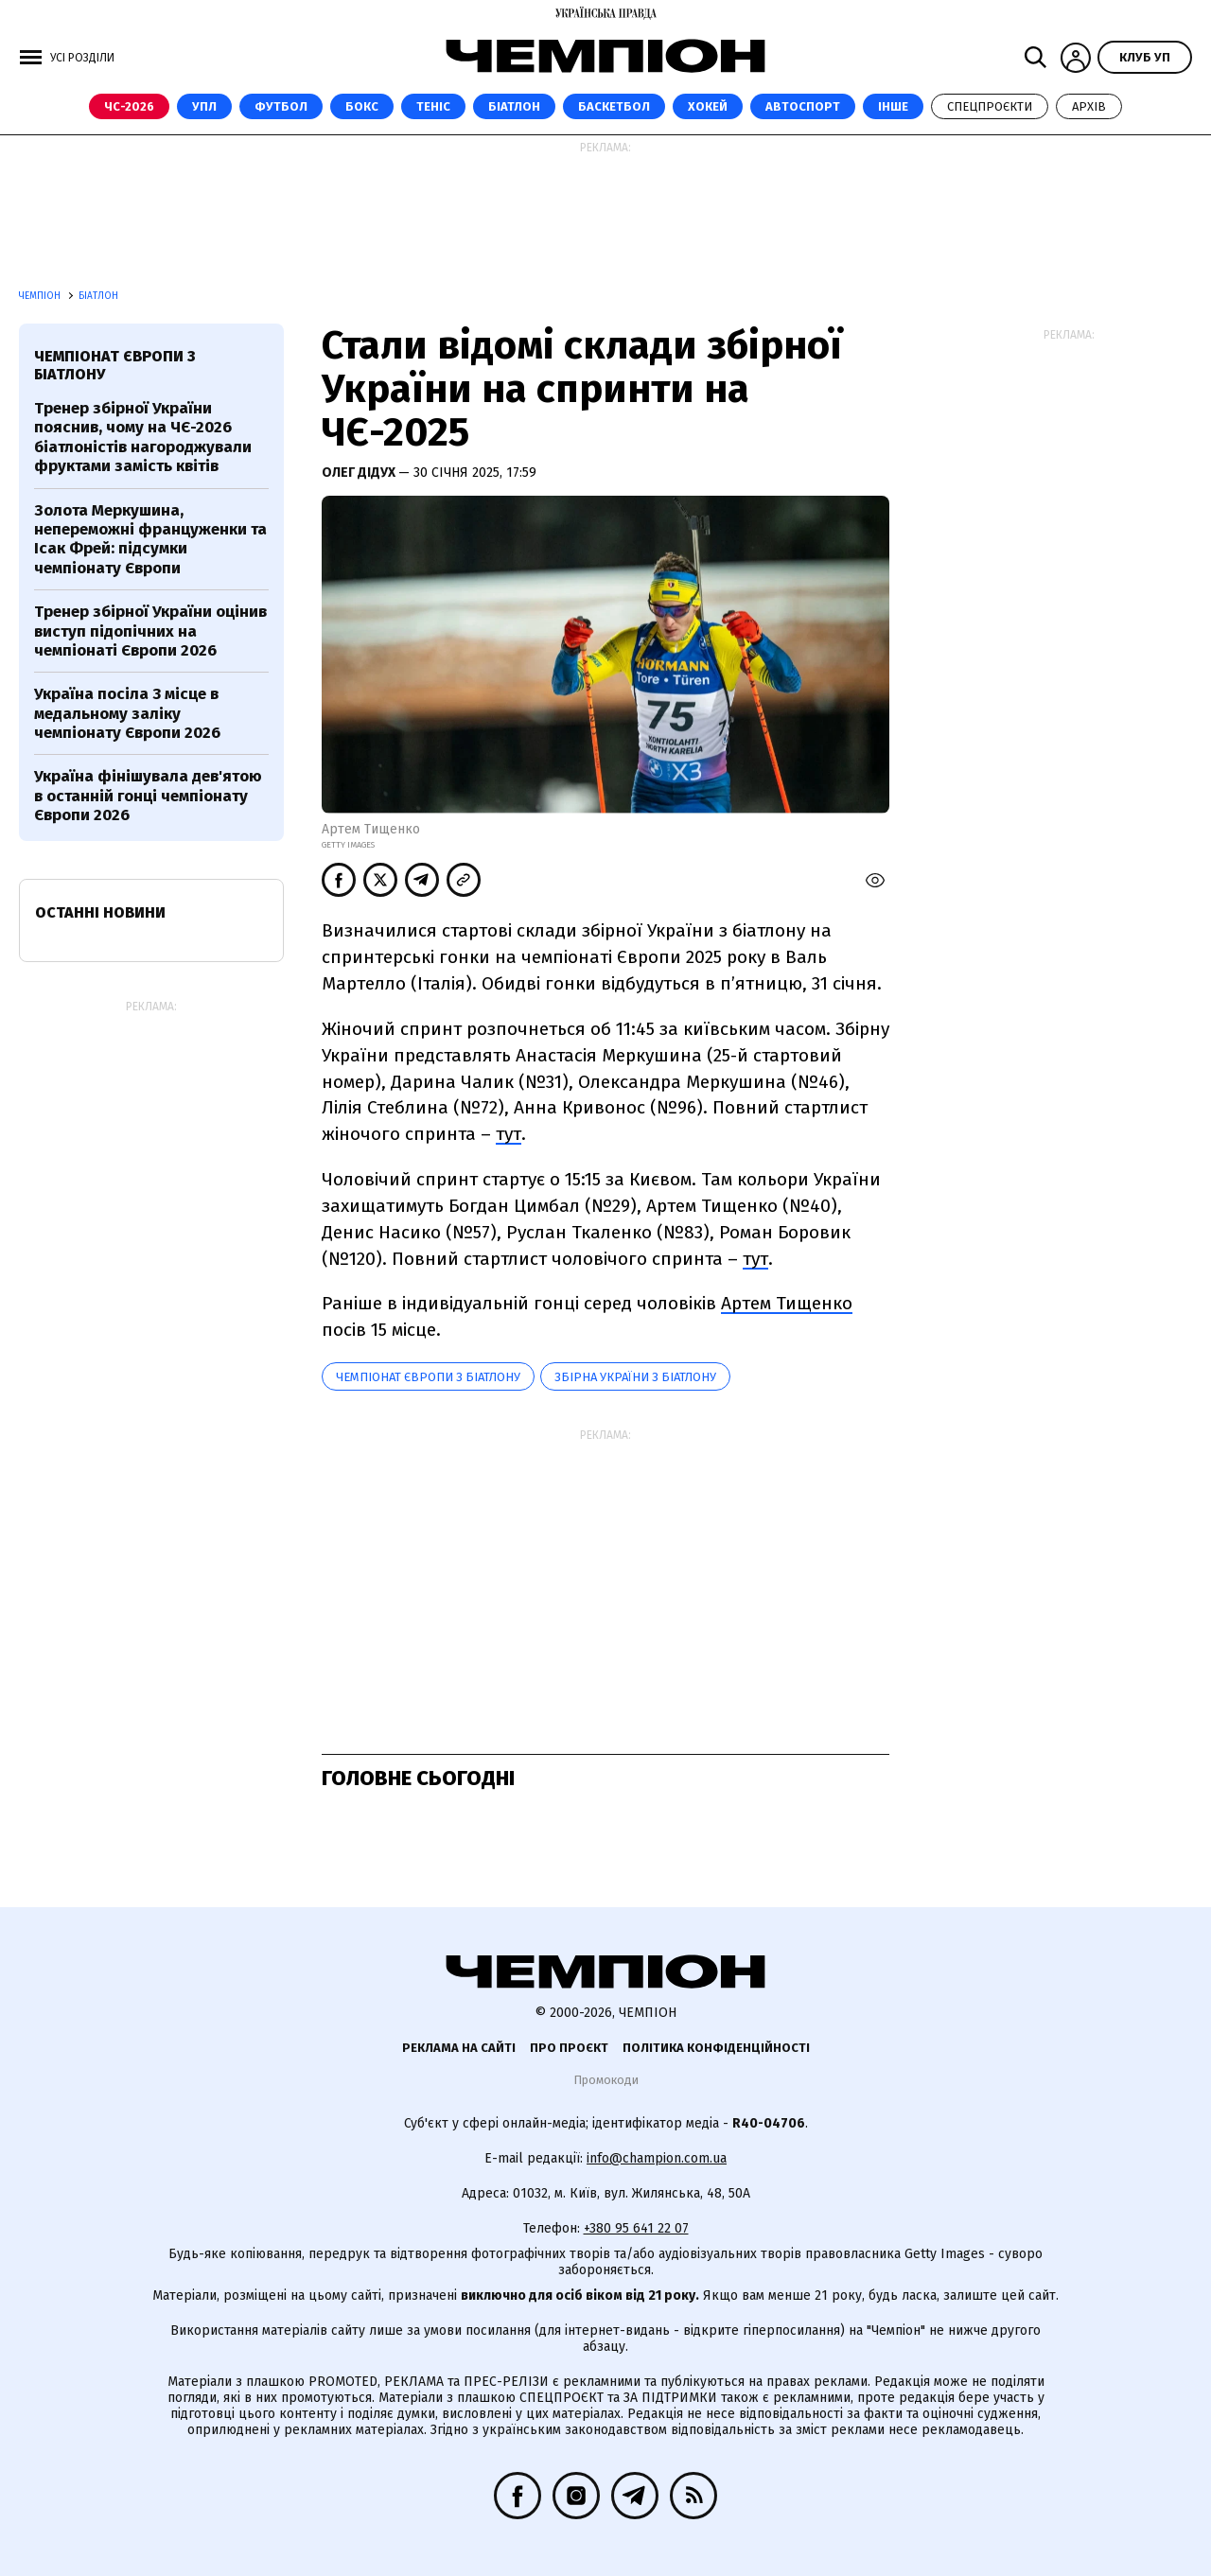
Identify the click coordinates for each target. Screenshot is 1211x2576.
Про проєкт (569, 2048)
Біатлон (514, 106)
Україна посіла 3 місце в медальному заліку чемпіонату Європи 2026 (127, 713)
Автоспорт (802, 106)
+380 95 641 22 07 (636, 2228)
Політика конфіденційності (716, 2048)
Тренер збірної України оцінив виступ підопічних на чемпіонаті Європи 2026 (150, 631)
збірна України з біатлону (635, 1377)
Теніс (433, 106)
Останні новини (100, 912)
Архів (1089, 106)
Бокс (361, 106)
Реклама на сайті (459, 2048)
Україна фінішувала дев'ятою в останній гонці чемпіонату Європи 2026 (148, 795)
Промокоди (606, 2080)
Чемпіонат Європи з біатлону (428, 1377)
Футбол (280, 106)
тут (508, 1134)
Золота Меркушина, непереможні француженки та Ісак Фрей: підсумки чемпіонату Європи (150, 539)
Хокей (708, 106)
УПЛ (204, 106)
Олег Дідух (360, 472)
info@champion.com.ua (657, 2158)
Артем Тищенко (786, 1303)
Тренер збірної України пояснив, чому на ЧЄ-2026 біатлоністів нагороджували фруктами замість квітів (143, 437)
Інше (893, 106)
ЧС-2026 (129, 106)
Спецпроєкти (989, 106)
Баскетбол (614, 106)
